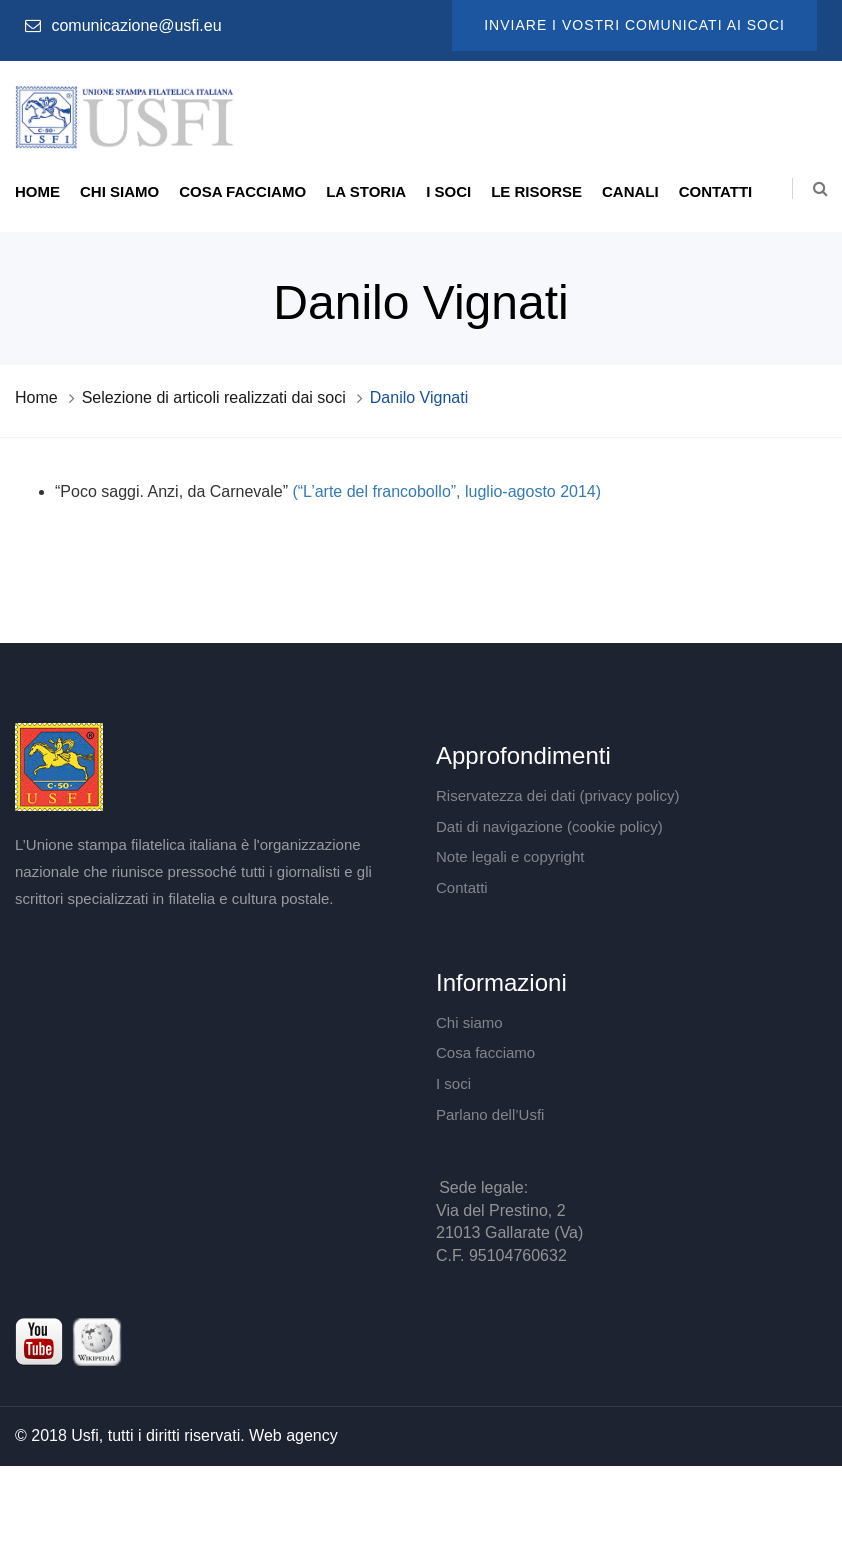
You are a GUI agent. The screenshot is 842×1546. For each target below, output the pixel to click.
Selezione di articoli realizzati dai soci (214, 397)
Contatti (716, 191)
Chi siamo (119, 191)
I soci (448, 191)
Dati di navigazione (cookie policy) (549, 826)
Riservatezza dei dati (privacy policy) (557, 795)
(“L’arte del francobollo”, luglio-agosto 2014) (444, 491)
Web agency (293, 1435)
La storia (366, 191)
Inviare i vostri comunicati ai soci (634, 25)
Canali (630, 191)
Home (37, 191)
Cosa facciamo (242, 191)
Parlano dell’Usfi (490, 1114)
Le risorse (536, 191)
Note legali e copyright (510, 856)
